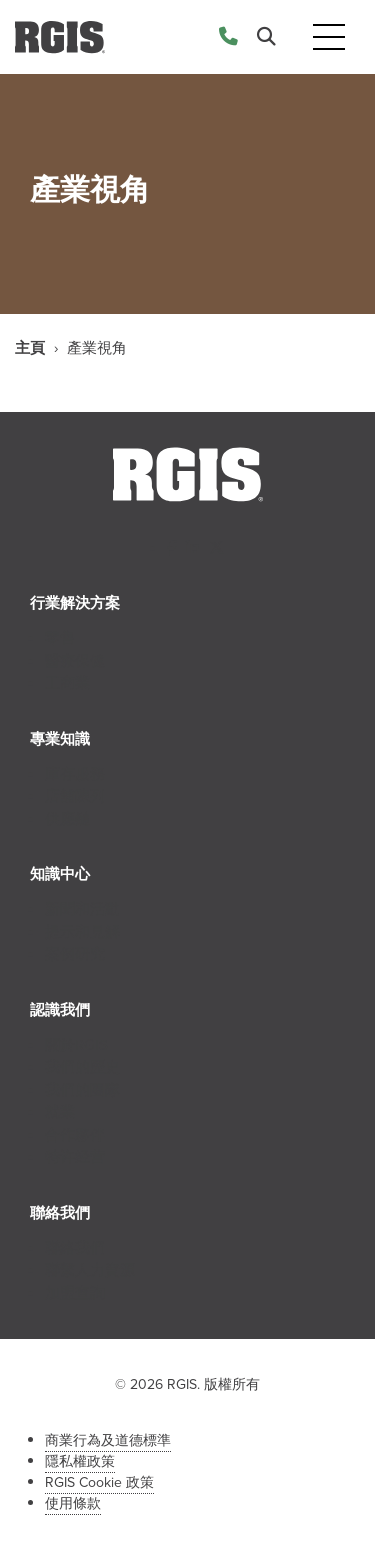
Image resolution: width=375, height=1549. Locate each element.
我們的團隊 (82, 1090)
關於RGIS (76, 1045)
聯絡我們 (75, 1248)
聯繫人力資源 (90, 1270)
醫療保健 (75, 661)
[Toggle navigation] (329, 37)
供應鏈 (67, 819)
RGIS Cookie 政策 (99, 1482)
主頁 (30, 348)
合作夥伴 (75, 1135)
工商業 (67, 683)
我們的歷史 (82, 1067)
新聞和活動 (82, 909)
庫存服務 (75, 774)
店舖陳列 (75, 796)
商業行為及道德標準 (108, 1440)
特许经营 (75, 1157)
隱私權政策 (80, 1461)
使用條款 (73, 1503)
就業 (60, 1112)
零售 (60, 638)
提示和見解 (82, 932)
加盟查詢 (75, 1293)
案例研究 (75, 954)
